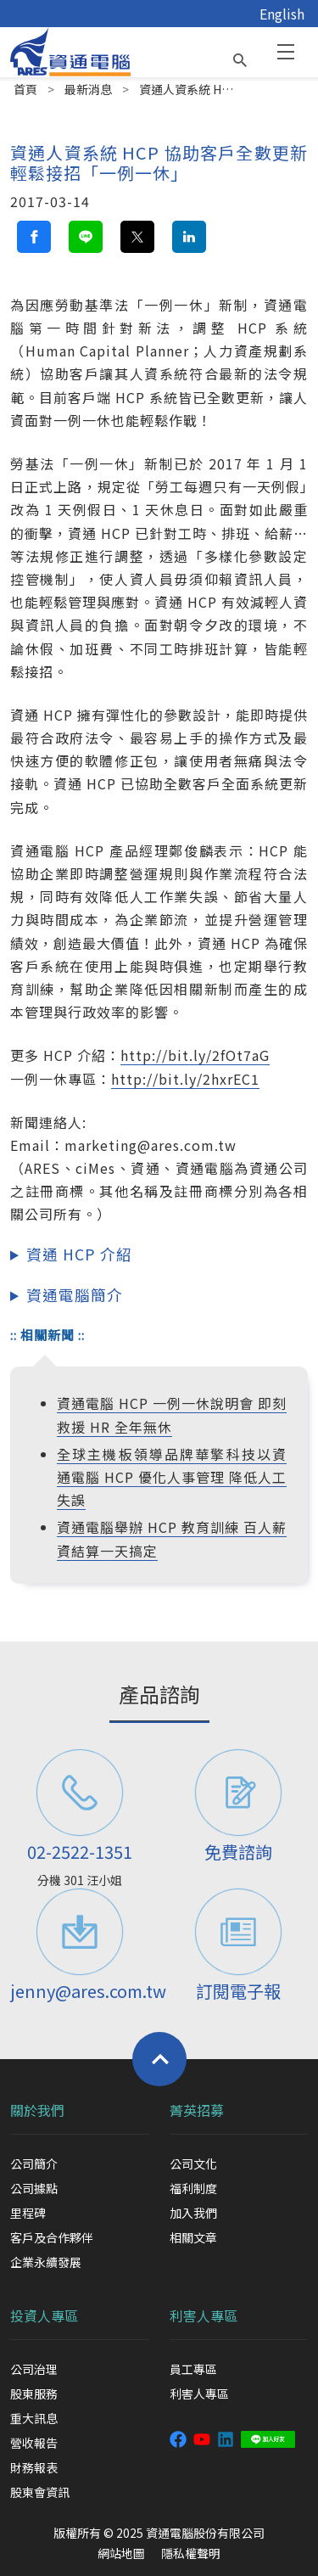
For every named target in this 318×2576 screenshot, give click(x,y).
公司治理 (34, 2368)
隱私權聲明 (190, 2553)
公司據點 (34, 2188)
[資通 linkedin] (225, 2438)
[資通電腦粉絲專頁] (178, 2438)
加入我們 (193, 2212)
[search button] (240, 55)
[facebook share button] (34, 237)
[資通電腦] (70, 50)
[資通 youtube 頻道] (201, 2438)
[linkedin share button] (189, 237)
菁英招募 (197, 2110)
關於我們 (37, 2110)
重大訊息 (34, 2418)
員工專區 (193, 2368)
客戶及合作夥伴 (51, 2237)
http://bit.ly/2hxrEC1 (185, 1079)
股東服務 (34, 2393)
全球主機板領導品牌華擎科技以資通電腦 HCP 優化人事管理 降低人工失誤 (172, 1477)
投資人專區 (44, 2315)
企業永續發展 (45, 2261)
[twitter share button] (137, 237)
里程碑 (28, 2212)
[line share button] (86, 237)
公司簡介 (34, 2163)
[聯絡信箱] (79, 1931)
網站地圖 (121, 2553)
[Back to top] (159, 2059)
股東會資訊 (40, 2491)
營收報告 (34, 2442)
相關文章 (193, 2237)
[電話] (79, 1792)
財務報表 (34, 2467)
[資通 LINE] (268, 2438)
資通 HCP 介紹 (79, 1254)
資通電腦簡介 (74, 1294)
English (281, 13)
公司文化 (193, 2163)
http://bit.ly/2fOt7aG (195, 1055)
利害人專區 (203, 2315)
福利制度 (193, 2188)
